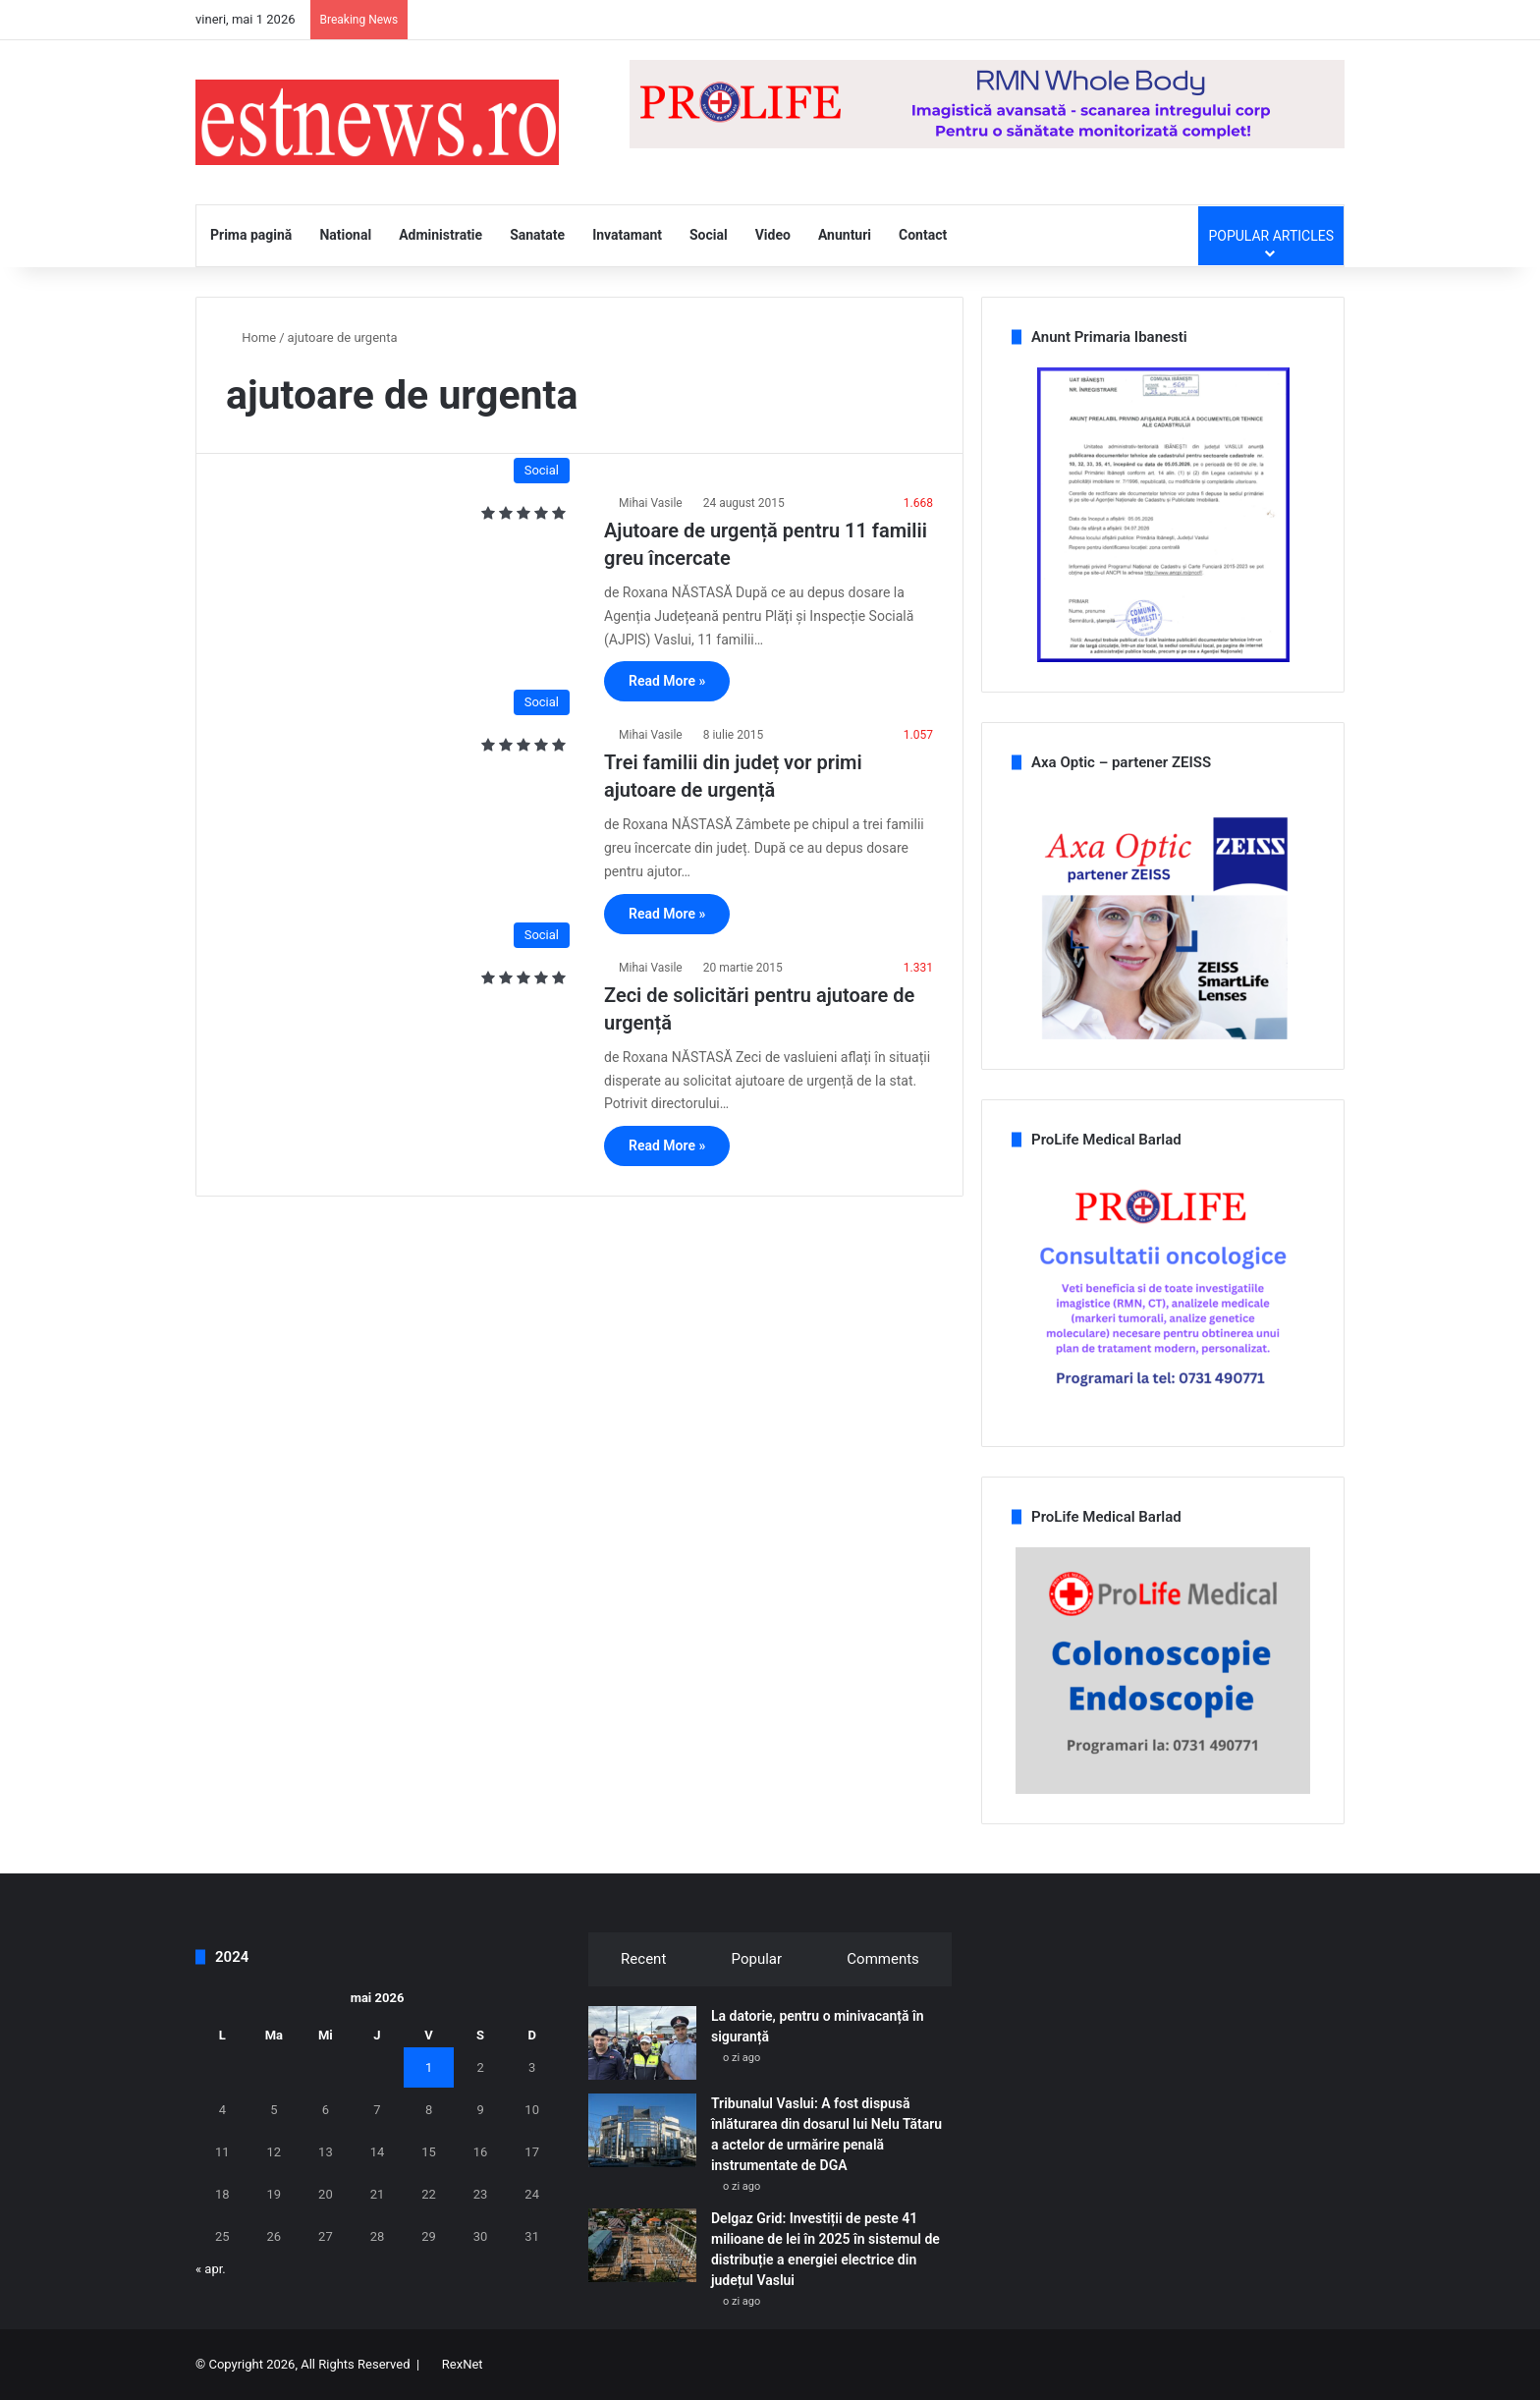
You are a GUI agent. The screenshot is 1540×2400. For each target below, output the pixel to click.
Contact (923, 235)
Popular (757, 1959)
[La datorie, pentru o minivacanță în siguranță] (642, 2043)
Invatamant (627, 235)
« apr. (210, 2268)
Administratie (440, 235)
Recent (643, 1959)
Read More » (667, 681)
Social (708, 235)
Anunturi (844, 235)
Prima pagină (251, 235)
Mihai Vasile (651, 503)
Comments (883, 1959)
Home (251, 337)
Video (773, 235)
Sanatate (537, 235)
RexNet (462, 2364)
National (345, 235)
